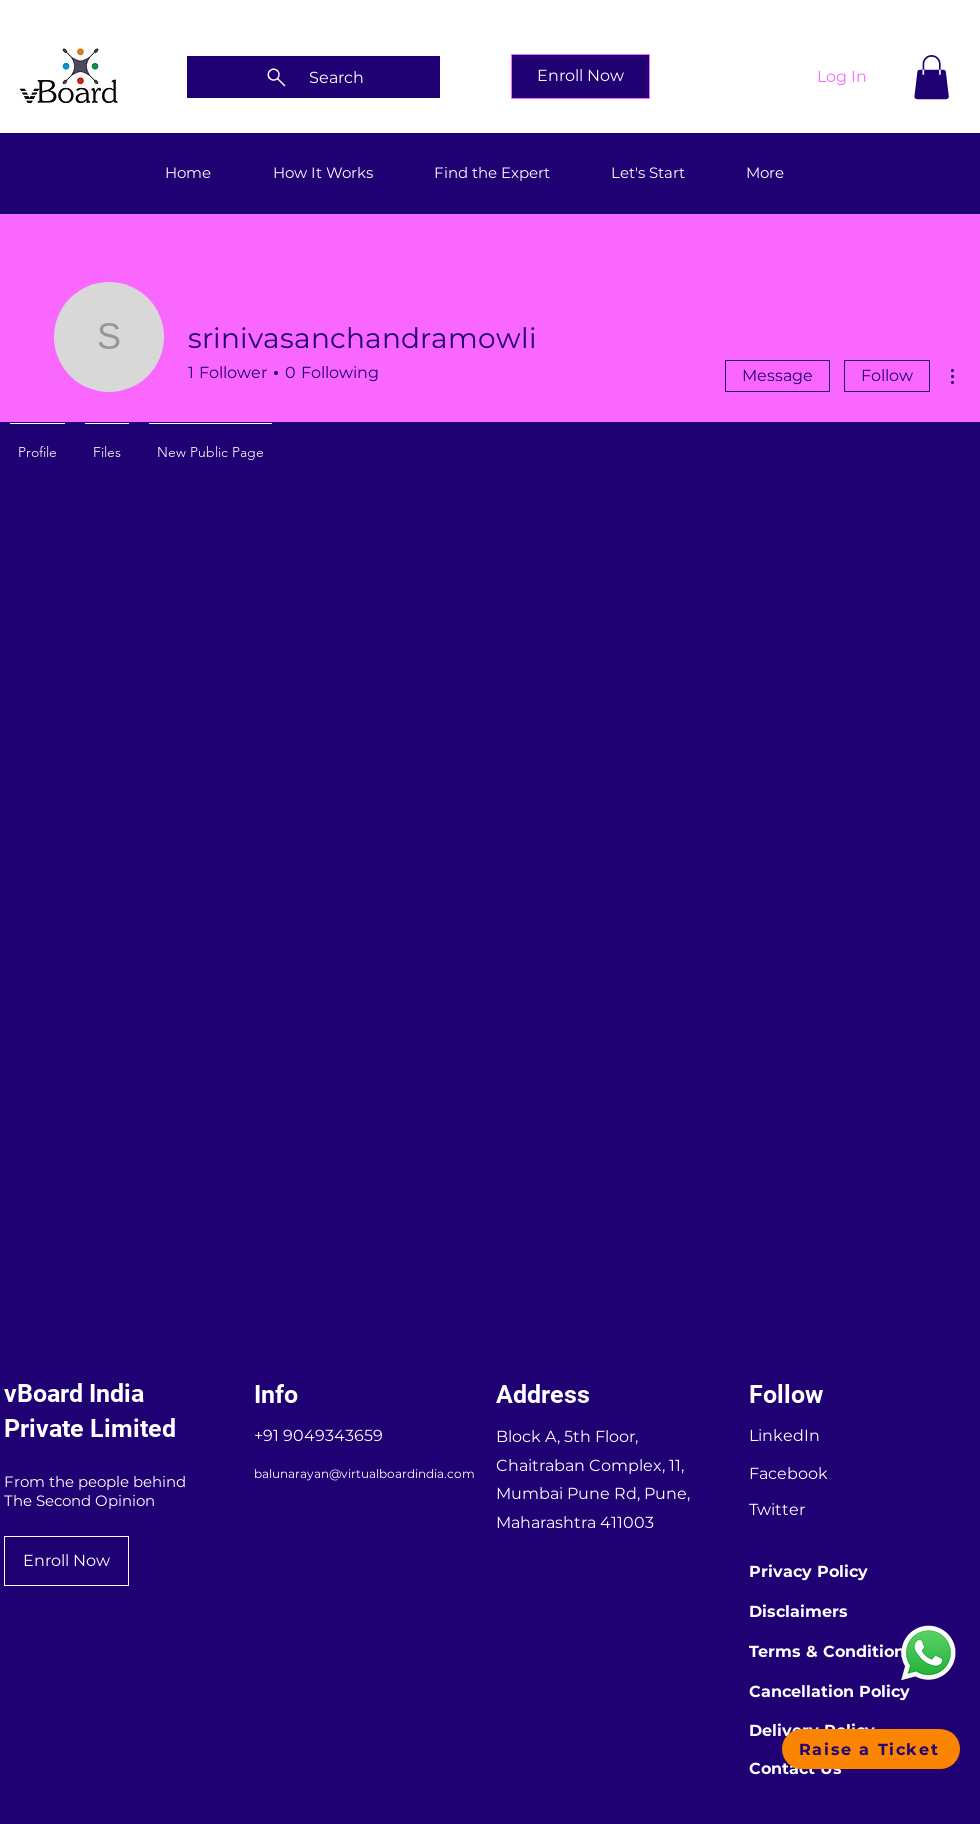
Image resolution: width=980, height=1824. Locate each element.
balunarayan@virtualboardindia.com (364, 1473)
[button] (931, 77)
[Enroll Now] (580, 76)
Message (777, 375)
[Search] (313, 77)
